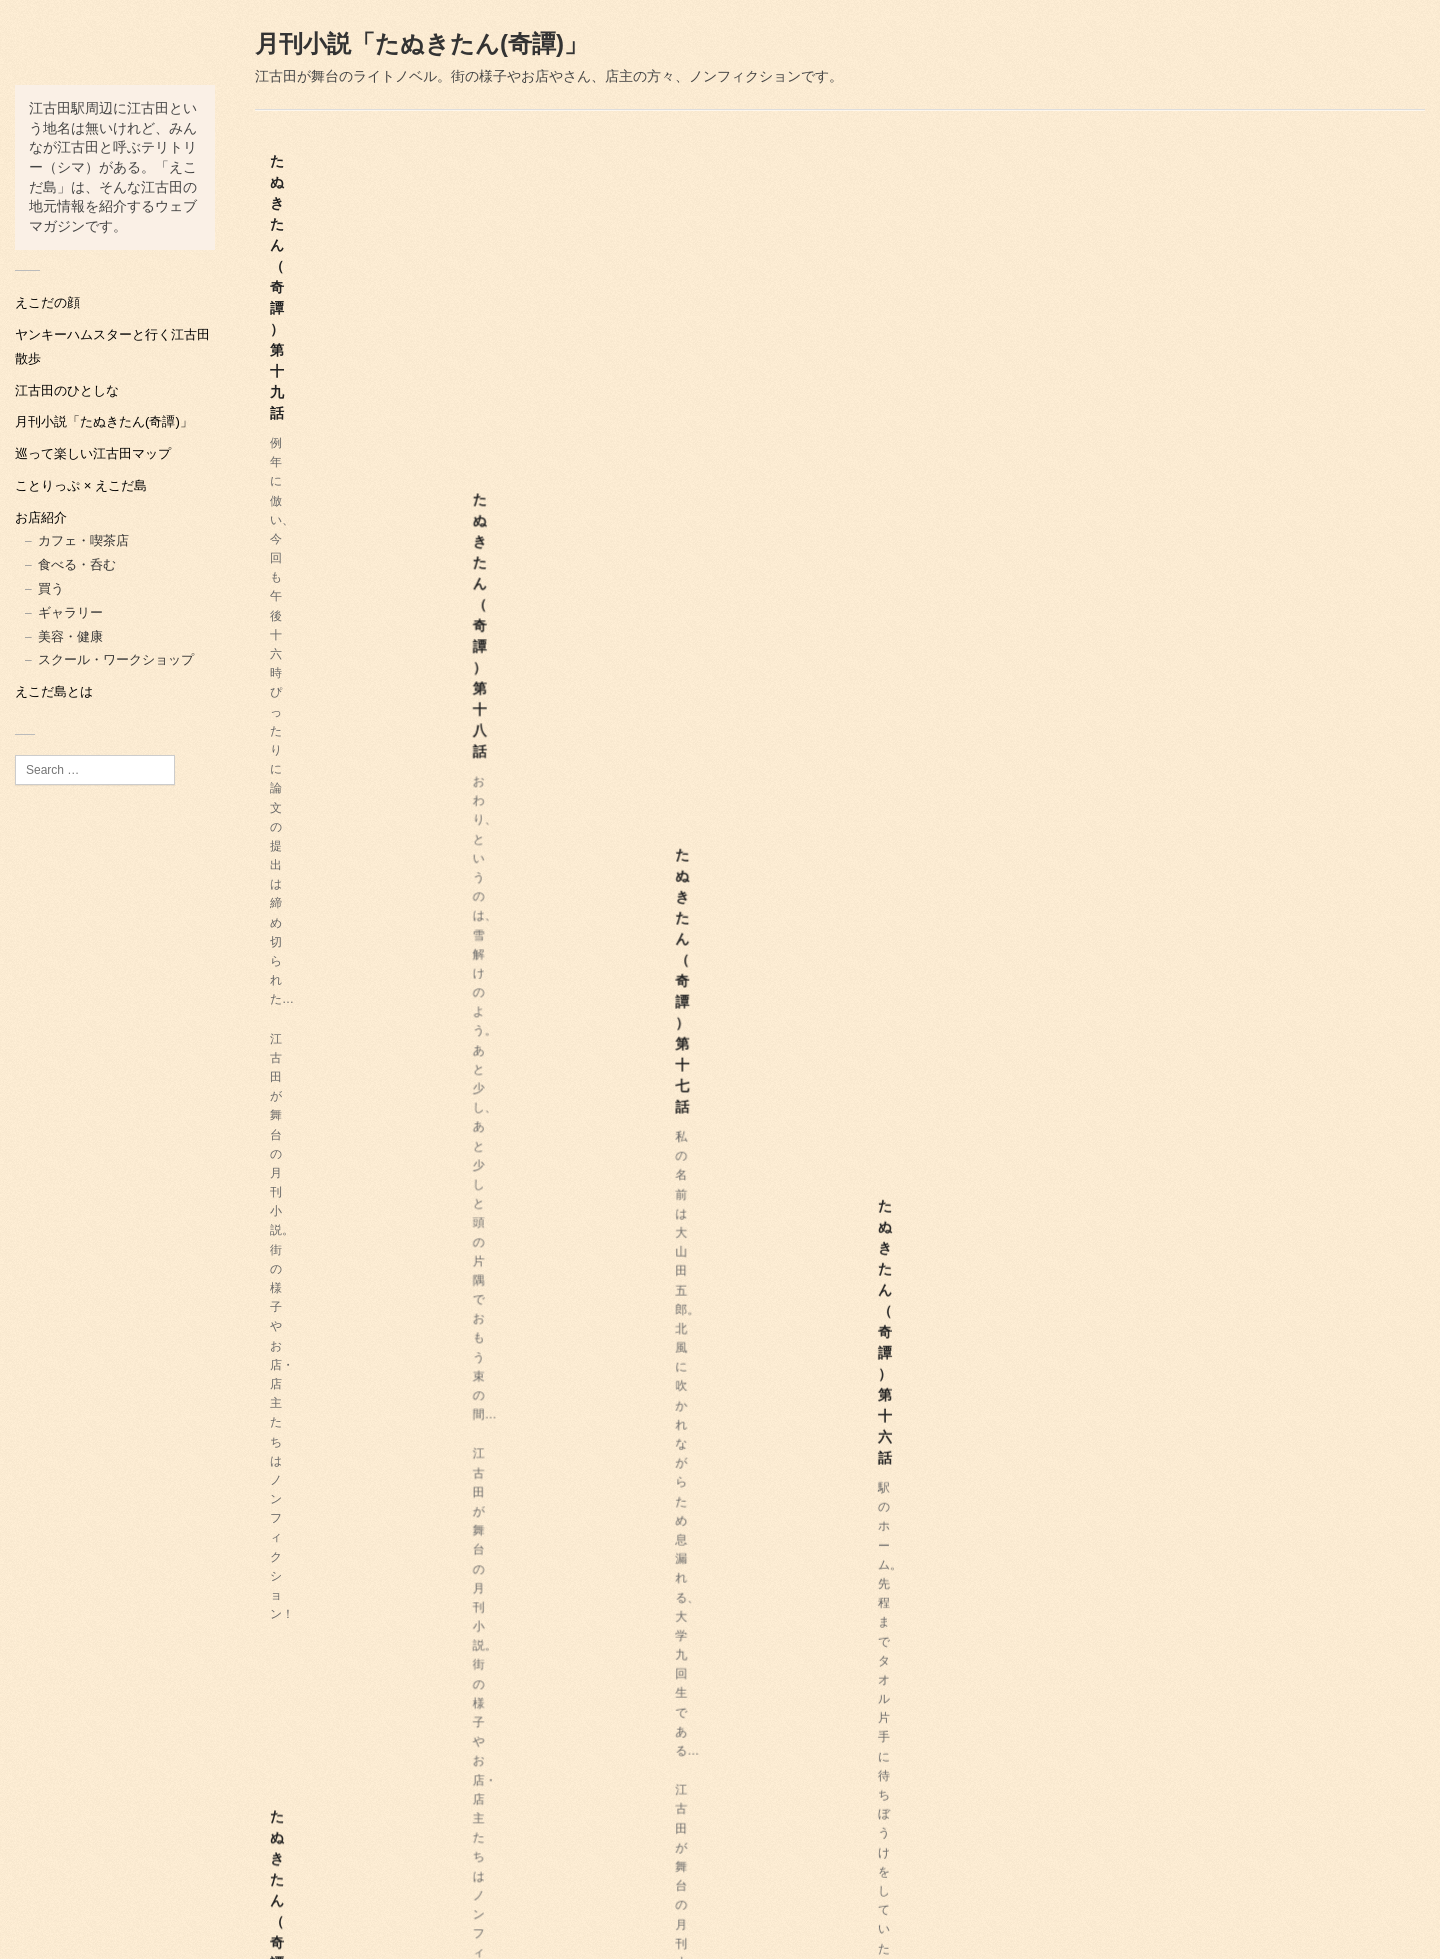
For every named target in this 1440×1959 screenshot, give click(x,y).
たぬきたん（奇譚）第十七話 (881, 307)
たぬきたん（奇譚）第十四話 (621, 659)
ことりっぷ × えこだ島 (81, 485)
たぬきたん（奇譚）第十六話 (1141, 307)
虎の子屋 (1398, 1941)
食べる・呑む (77, 564)
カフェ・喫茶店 (83, 540)
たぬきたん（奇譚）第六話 (874, 1345)
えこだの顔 (47, 302)
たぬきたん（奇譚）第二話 (874, 1698)
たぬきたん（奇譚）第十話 (614, 1012)
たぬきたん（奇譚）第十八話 (621, 307)
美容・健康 (70, 636)
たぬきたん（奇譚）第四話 (1134, 1364)
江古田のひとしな (67, 390)
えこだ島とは (54, 691)
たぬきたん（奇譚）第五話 (614, 1364)
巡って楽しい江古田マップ (93, 453)
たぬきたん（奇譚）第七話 (354, 1345)
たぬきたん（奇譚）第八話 (1134, 1012)
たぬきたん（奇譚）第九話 (874, 1012)
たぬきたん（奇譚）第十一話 (361, 993)
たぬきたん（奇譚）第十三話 (881, 659)
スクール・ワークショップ (116, 659)
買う (51, 588)
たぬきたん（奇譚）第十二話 (1141, 659)
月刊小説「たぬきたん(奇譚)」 (104, 421)
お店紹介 (41, 517)
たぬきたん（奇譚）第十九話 (361, 307)
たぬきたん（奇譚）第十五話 (361, 640)
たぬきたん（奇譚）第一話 (614, 1717)
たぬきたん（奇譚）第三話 (354, 1698)
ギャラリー (70, 612)
